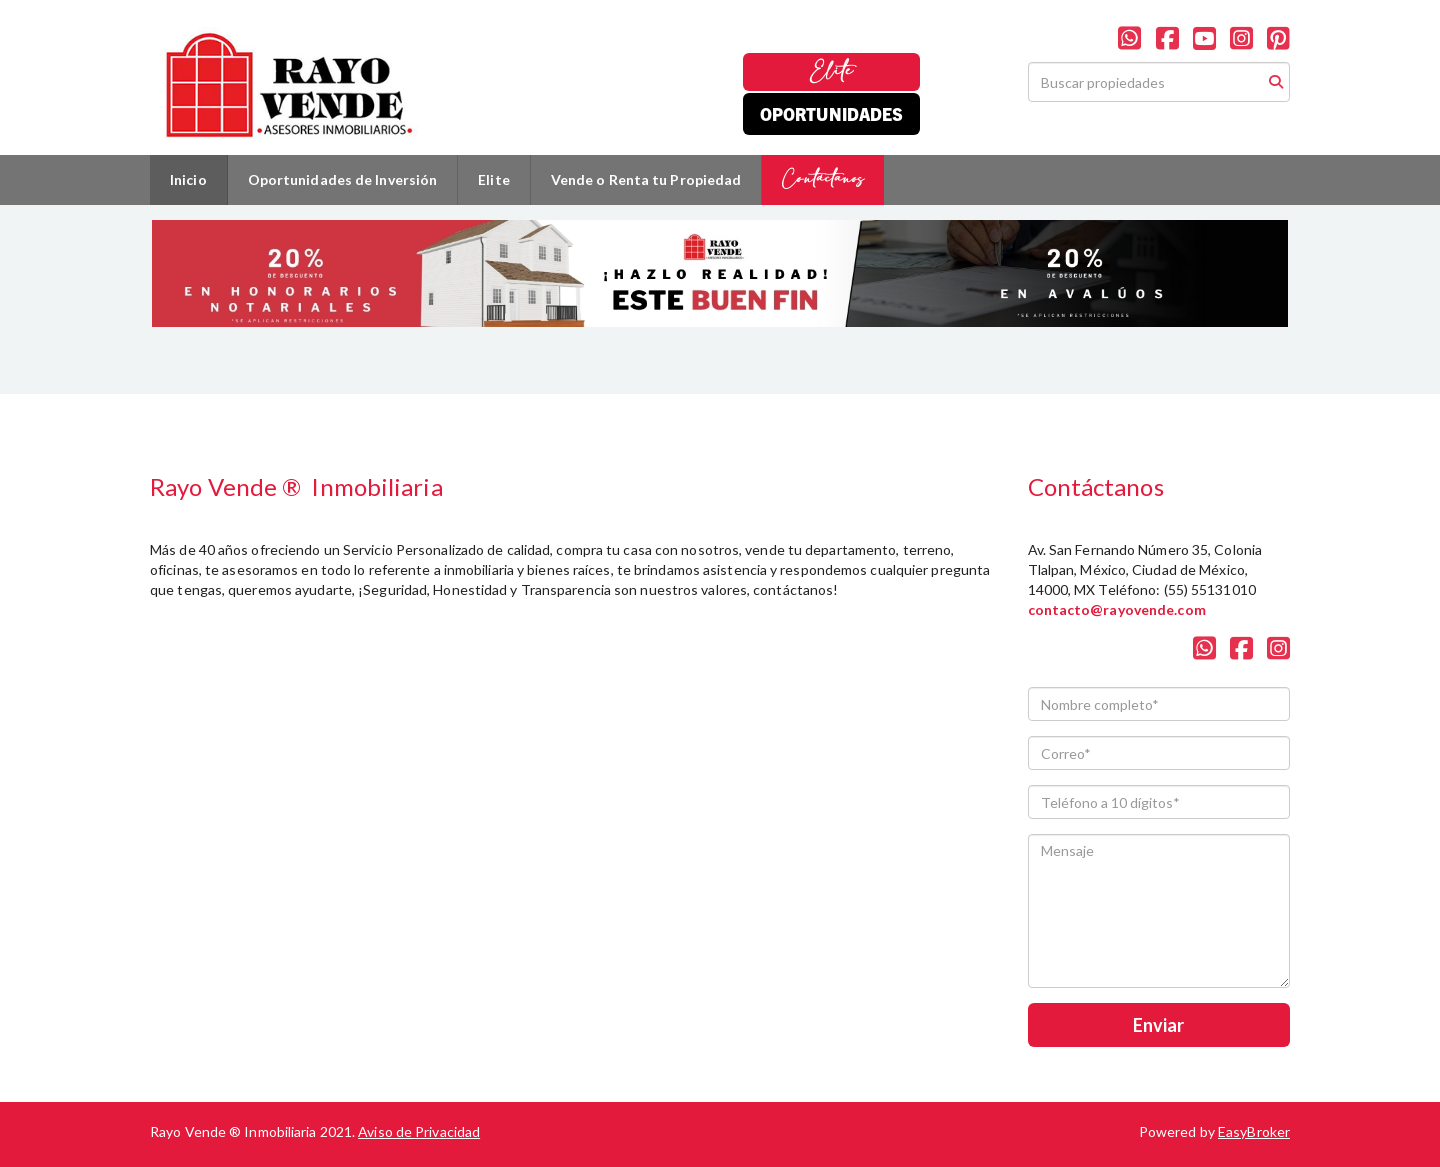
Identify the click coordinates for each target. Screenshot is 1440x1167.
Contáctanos (823, 179)
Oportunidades (831, 113)
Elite (831, 71)
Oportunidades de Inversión (343, 179)
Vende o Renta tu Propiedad (646, 179)
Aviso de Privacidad (419, 1131)
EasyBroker (1254, 1131)
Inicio (188, 179)
